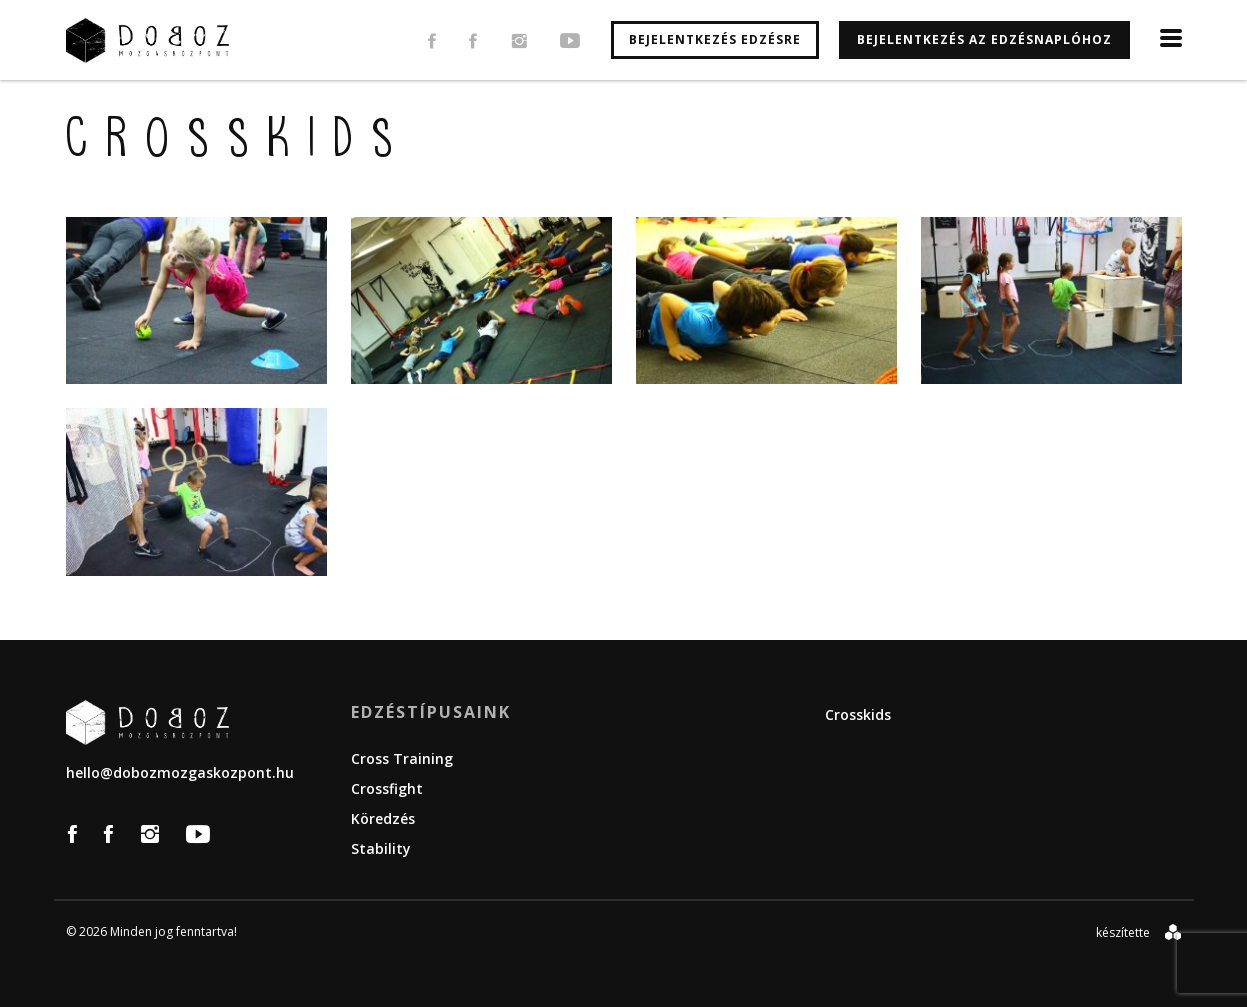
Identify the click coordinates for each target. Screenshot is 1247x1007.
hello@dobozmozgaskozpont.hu (180, 772)
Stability (381, 848)
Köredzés (383, 818)
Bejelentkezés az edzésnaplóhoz (984, 39)
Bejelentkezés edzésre (715, 39)
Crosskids (858, 714)
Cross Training (402, 758)
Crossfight (387, 788)
